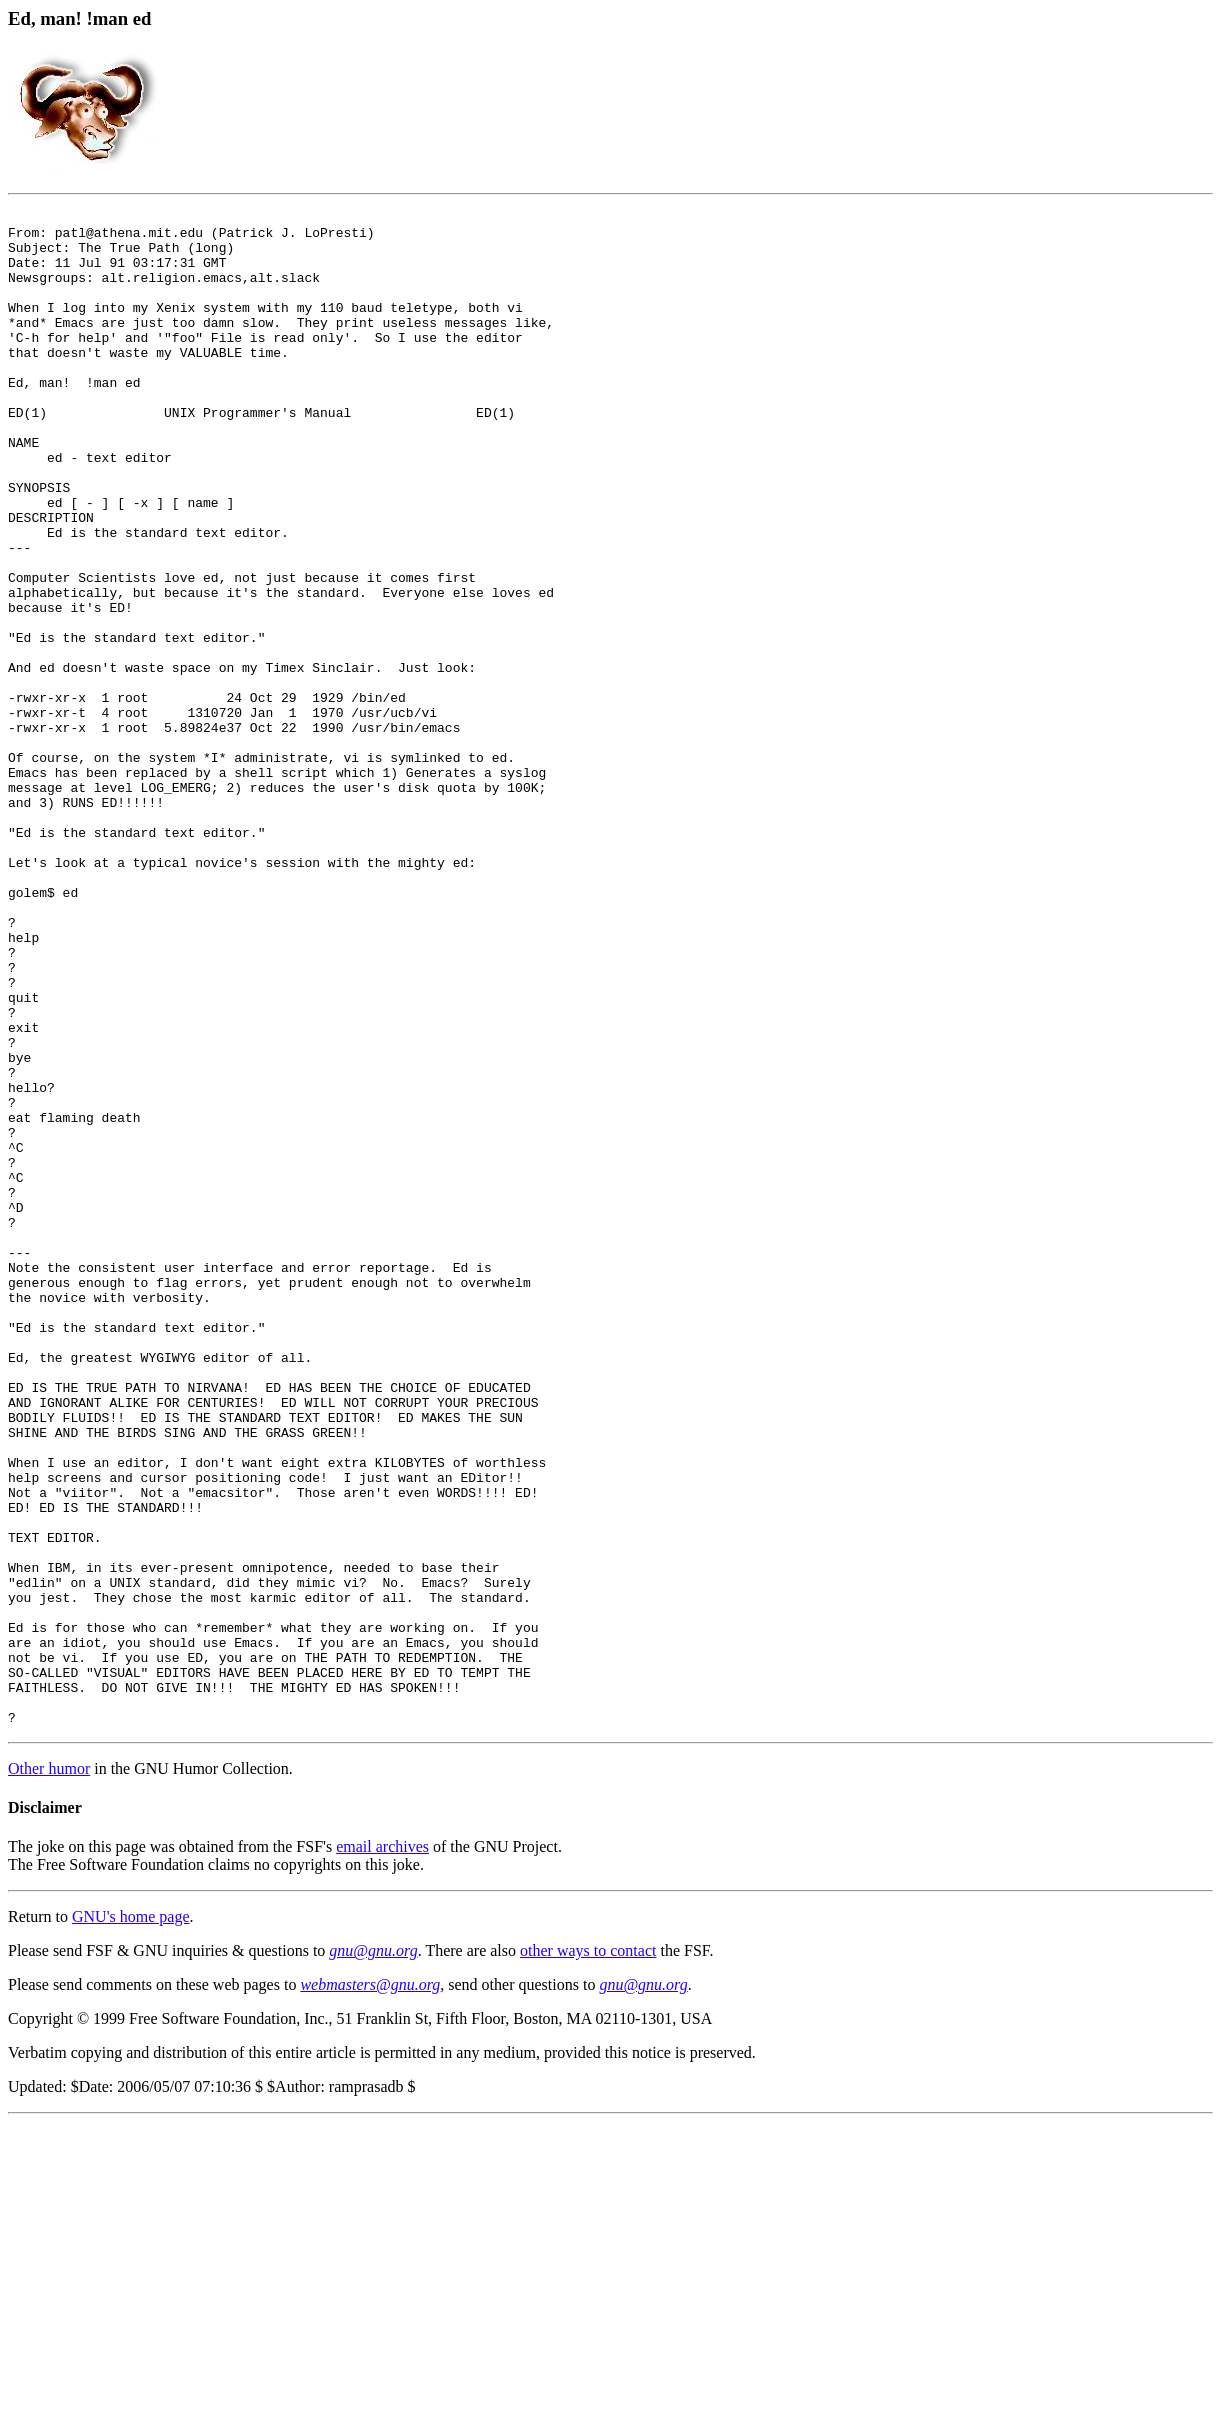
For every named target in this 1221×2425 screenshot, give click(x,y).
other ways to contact (588, 2253)
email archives (382, 2149)
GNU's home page (131, 2219)
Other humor (49, 2071)
